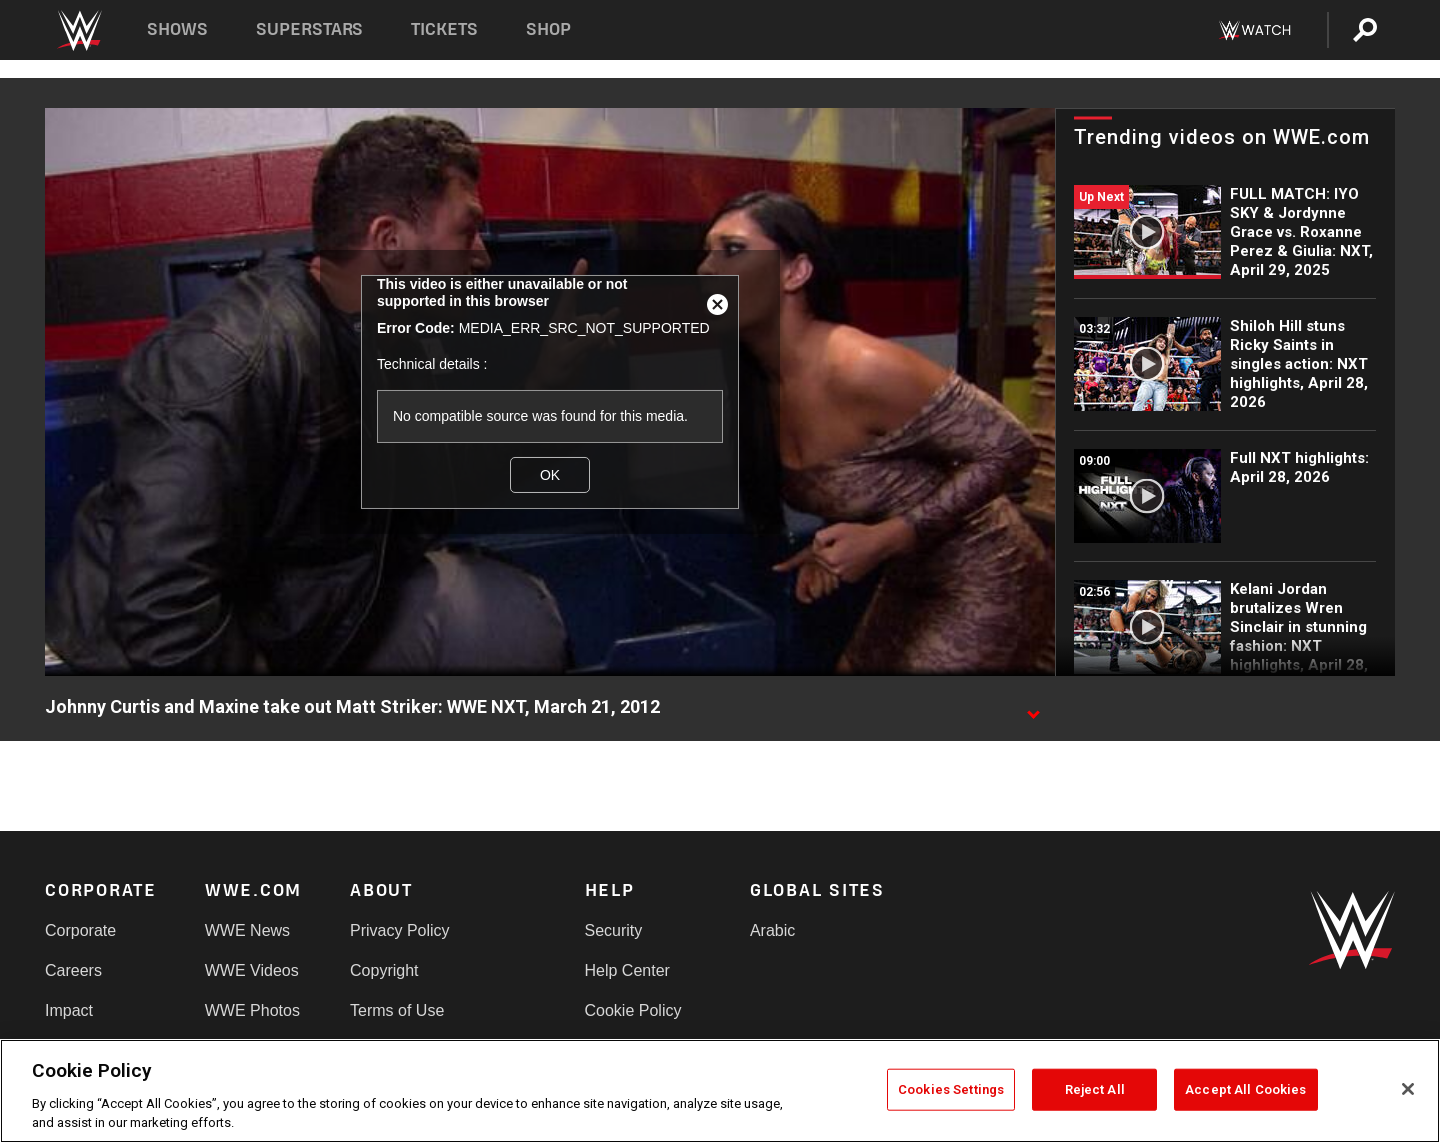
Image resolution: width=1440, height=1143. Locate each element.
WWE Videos (252, 970)
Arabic (772, 930)
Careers (73, 970)
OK (550, 475)
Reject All (1095, 1089)
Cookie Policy (633, 1010)
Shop (548, 29)
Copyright (384, 970)
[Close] (1408, 1089)
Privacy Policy (400, 930)
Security (614, 930)
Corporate (80, 930)
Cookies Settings (951, 1089)
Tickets (444, 29)
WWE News (247, 930)
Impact (69, 1010)
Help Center (627, 970)
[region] (720, 1091)
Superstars (310, 29)
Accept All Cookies (1245, 1089)
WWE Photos (252, 1010)
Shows (177, 29)
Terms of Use (397, 1010)
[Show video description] (1033, 708)
